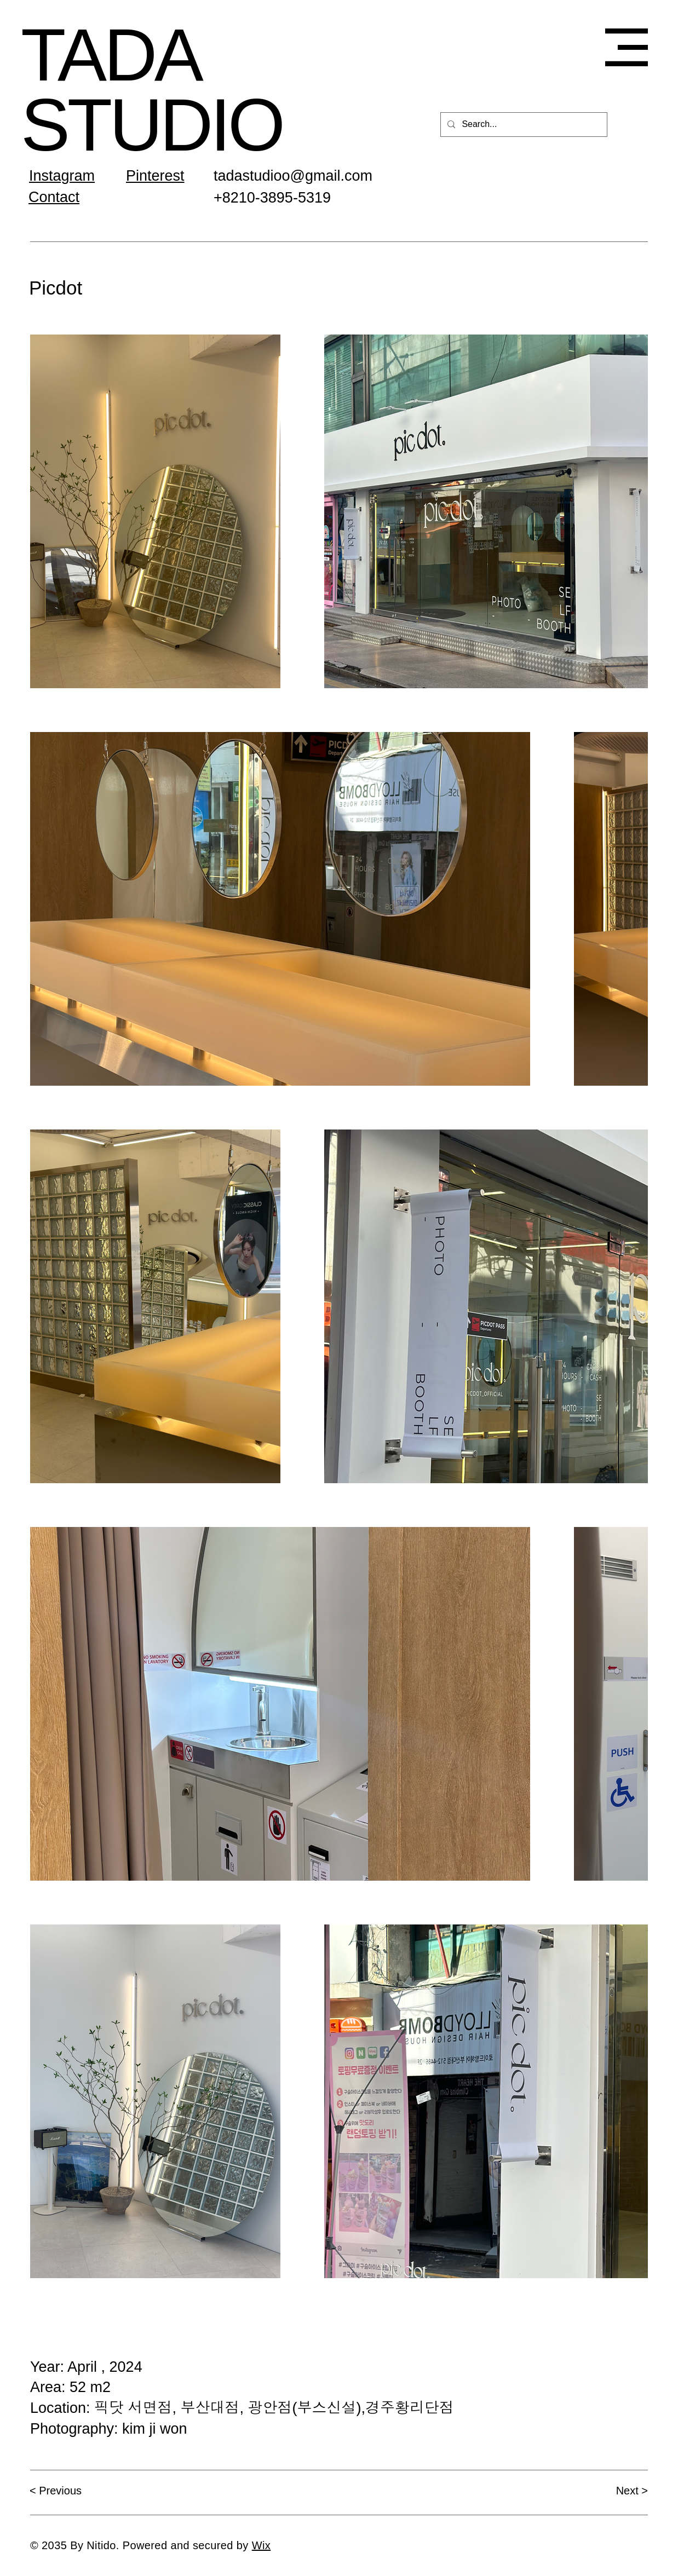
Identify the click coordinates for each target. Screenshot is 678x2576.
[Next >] (609, 2491)
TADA (110, 55)
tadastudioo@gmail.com (293, 176)
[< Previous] (68, 2491)
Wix (261, 2545)
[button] (626, 47)
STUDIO (152, 125)
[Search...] (523, 124)
